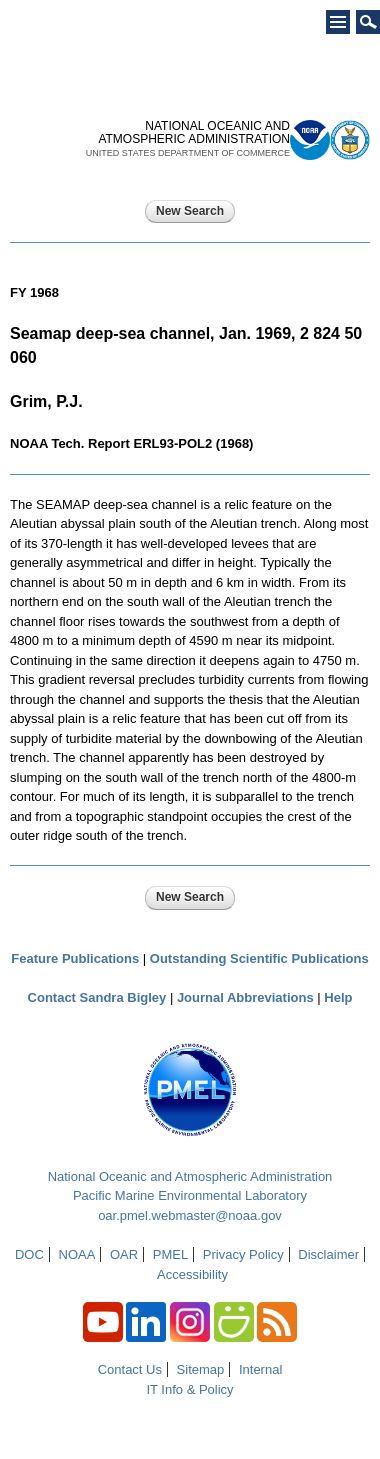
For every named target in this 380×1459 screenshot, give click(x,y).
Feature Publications (75, 958)
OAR (124, 1254)
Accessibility (192, 1274)
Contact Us (130, 1369)
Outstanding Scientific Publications (259, 958)
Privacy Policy (243, 1254)
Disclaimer (328, 1254)
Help (338, 997)
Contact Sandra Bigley (97, 997)
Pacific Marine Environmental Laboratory (190, 1195)
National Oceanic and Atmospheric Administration (190, 1176)
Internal (260, 1369)
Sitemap (201, 1369)
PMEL (170, 1254)
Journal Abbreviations (245, 997)
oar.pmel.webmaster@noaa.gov (190, 1215)
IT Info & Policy (189, 1389)
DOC (29, 1254)
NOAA (77, 1254)
